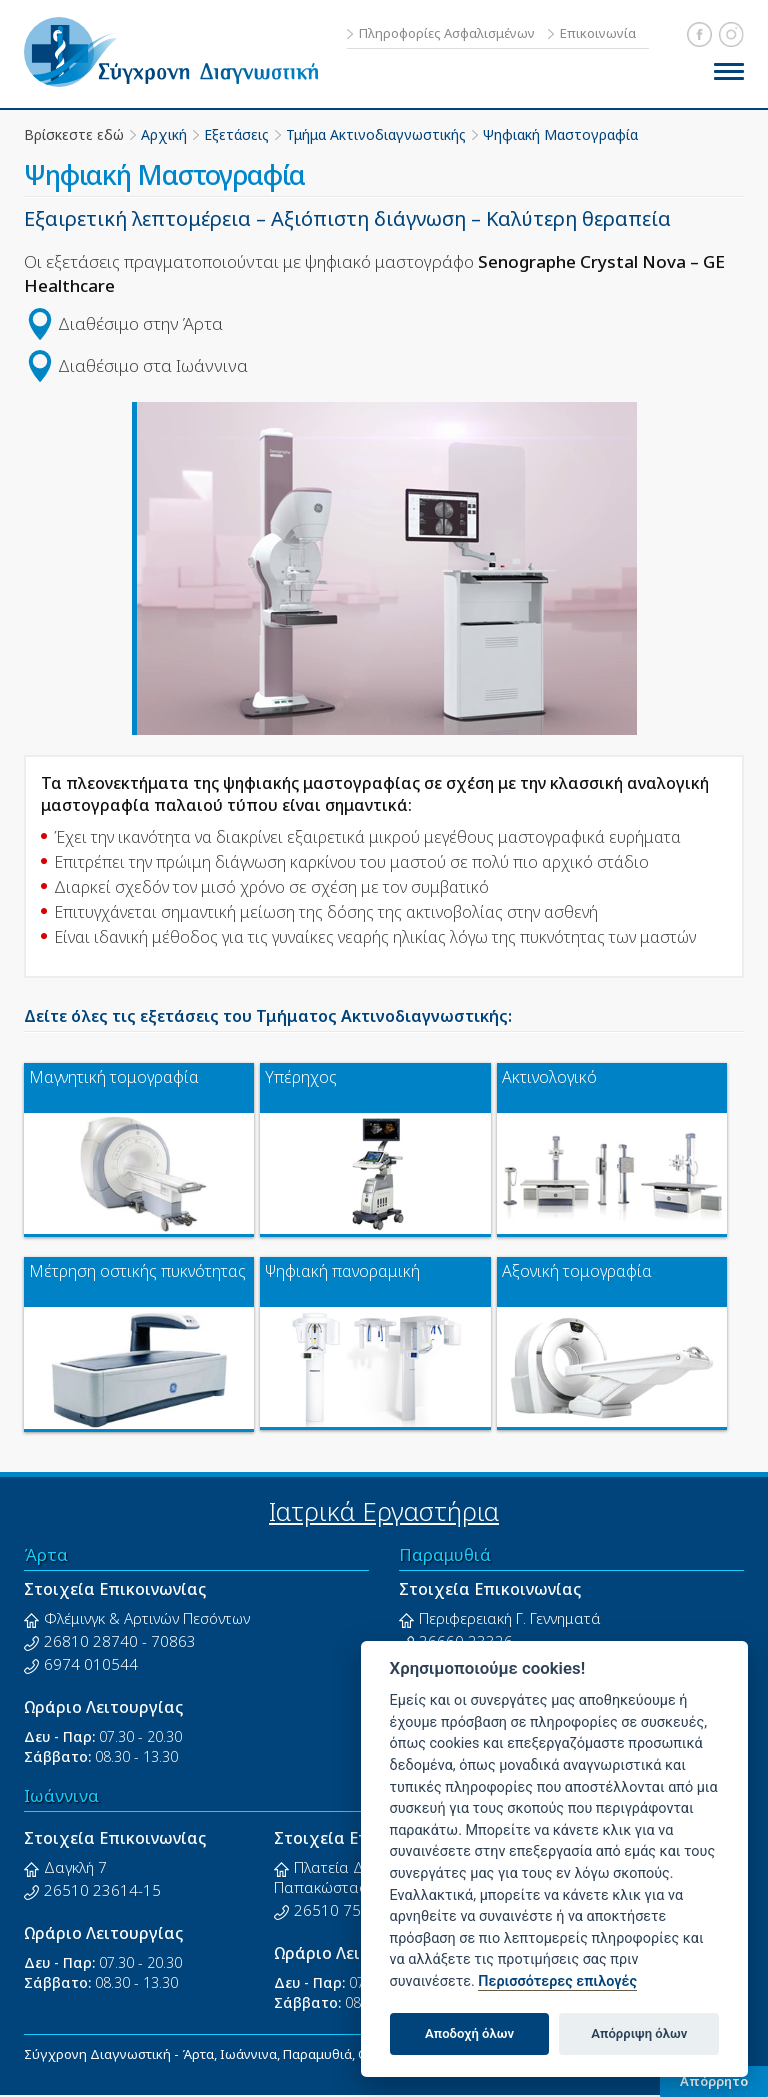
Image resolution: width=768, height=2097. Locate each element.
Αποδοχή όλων (469, 2033)
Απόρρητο (714, 2081)
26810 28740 (91, 1641)
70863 (173, 1641)
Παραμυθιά (445, 1554)
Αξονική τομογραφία (577, 1271)
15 (152, 1890)
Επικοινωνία (598, 33)
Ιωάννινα (61, 1795)
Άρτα (46, 1554)
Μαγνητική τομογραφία (114, 1077)
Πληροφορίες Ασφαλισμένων (447, 33)
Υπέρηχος (301, 1077)
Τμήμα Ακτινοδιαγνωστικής (376, 134)
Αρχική (164, 134)
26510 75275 (341, 1910)
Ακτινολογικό (549, 1077)
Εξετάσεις (236, 134)
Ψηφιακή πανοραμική (342, 1271)
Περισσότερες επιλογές (557, 1981)
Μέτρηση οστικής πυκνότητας (137, 1271)
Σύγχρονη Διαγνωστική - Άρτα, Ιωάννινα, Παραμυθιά (179, 52)
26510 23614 (91, 1890)
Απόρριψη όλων (639, 2033)
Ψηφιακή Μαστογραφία (560, 134)
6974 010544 (91, 1664)
